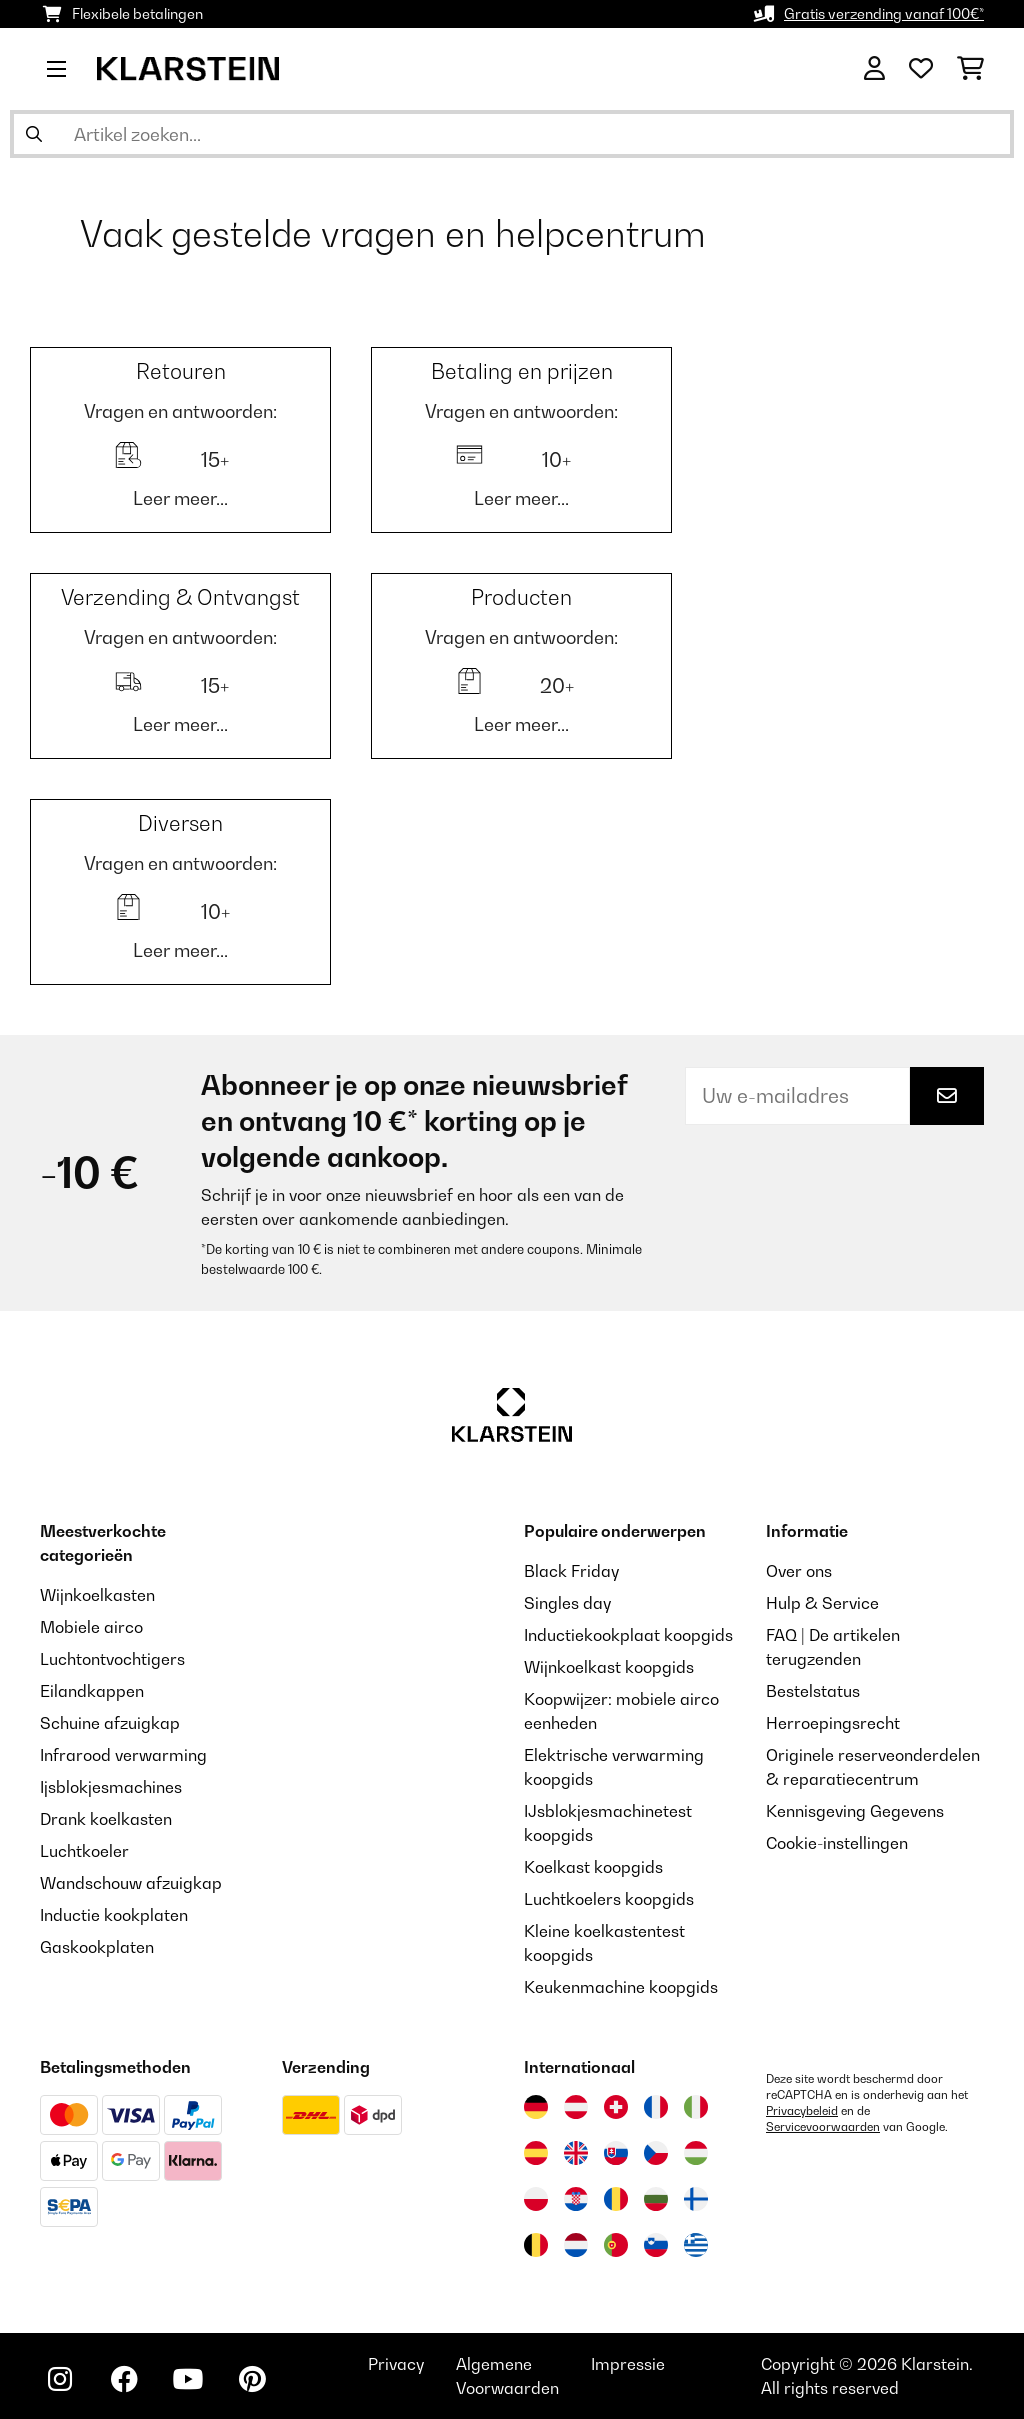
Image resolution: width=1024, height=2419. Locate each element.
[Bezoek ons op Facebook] (124, 2379)
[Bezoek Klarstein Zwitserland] (616, 2107)
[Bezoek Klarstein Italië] (696, 2107)
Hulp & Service (822, 1603)
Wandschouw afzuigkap (131, 1883)
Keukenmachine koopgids (621, 1987)
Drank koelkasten (106, 1819)
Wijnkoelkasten (97, 1595)
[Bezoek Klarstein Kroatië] (576, 2199)
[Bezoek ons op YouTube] (188, 2379)
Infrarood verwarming (123, 1755)
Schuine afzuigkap (110, 1723)
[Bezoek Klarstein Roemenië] (616, 2199)
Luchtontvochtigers (112, 1659)
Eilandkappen (92, 1691)
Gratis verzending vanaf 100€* (884, 13)
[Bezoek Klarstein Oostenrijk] (576, 2107)
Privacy (396, 2364)
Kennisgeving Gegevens (855, 1811)
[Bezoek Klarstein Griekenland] (696, 2246)
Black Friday (571, 1571)
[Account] (874, 69)
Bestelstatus (813, 1691)
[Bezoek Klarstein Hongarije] (696, 2153)
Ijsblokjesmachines (111, 1787)
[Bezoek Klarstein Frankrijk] (656, 2107)
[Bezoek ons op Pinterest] (252, 2379)
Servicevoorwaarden (823, 2127)
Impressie (628, 2364)
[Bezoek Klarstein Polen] (536, 2199)
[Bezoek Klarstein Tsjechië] (656, 2153)
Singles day (567, 1603)
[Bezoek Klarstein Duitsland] (536, 2107)
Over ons (799, 1571)
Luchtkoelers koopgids (609, 1899)
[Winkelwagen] (970, 69)
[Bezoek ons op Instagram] (60, 2379)
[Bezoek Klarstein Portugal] (616, 2245)
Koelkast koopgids (593, 1867)
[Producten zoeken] (512, 134)
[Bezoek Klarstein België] (536, 2245)
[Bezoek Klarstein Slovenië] (656, 2245)
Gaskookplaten (97, 1947)
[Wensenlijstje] (921, 69)
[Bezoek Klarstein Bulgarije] (656, 2199)
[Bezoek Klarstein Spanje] (536, 2153)
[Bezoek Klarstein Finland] (696, 2199)
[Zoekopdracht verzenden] (34, 134)
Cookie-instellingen (837, 1843)
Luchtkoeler (84, 1851)
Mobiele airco (91, 1627)
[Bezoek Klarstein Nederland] (576, 2245)
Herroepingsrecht (833, 1723)
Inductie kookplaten (114, 1915)
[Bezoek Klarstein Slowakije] (616, 2153)
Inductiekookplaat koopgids (628, 1635)
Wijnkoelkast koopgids (609, 1667)
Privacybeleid (802, 2111)
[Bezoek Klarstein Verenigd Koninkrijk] (576, 2153)
